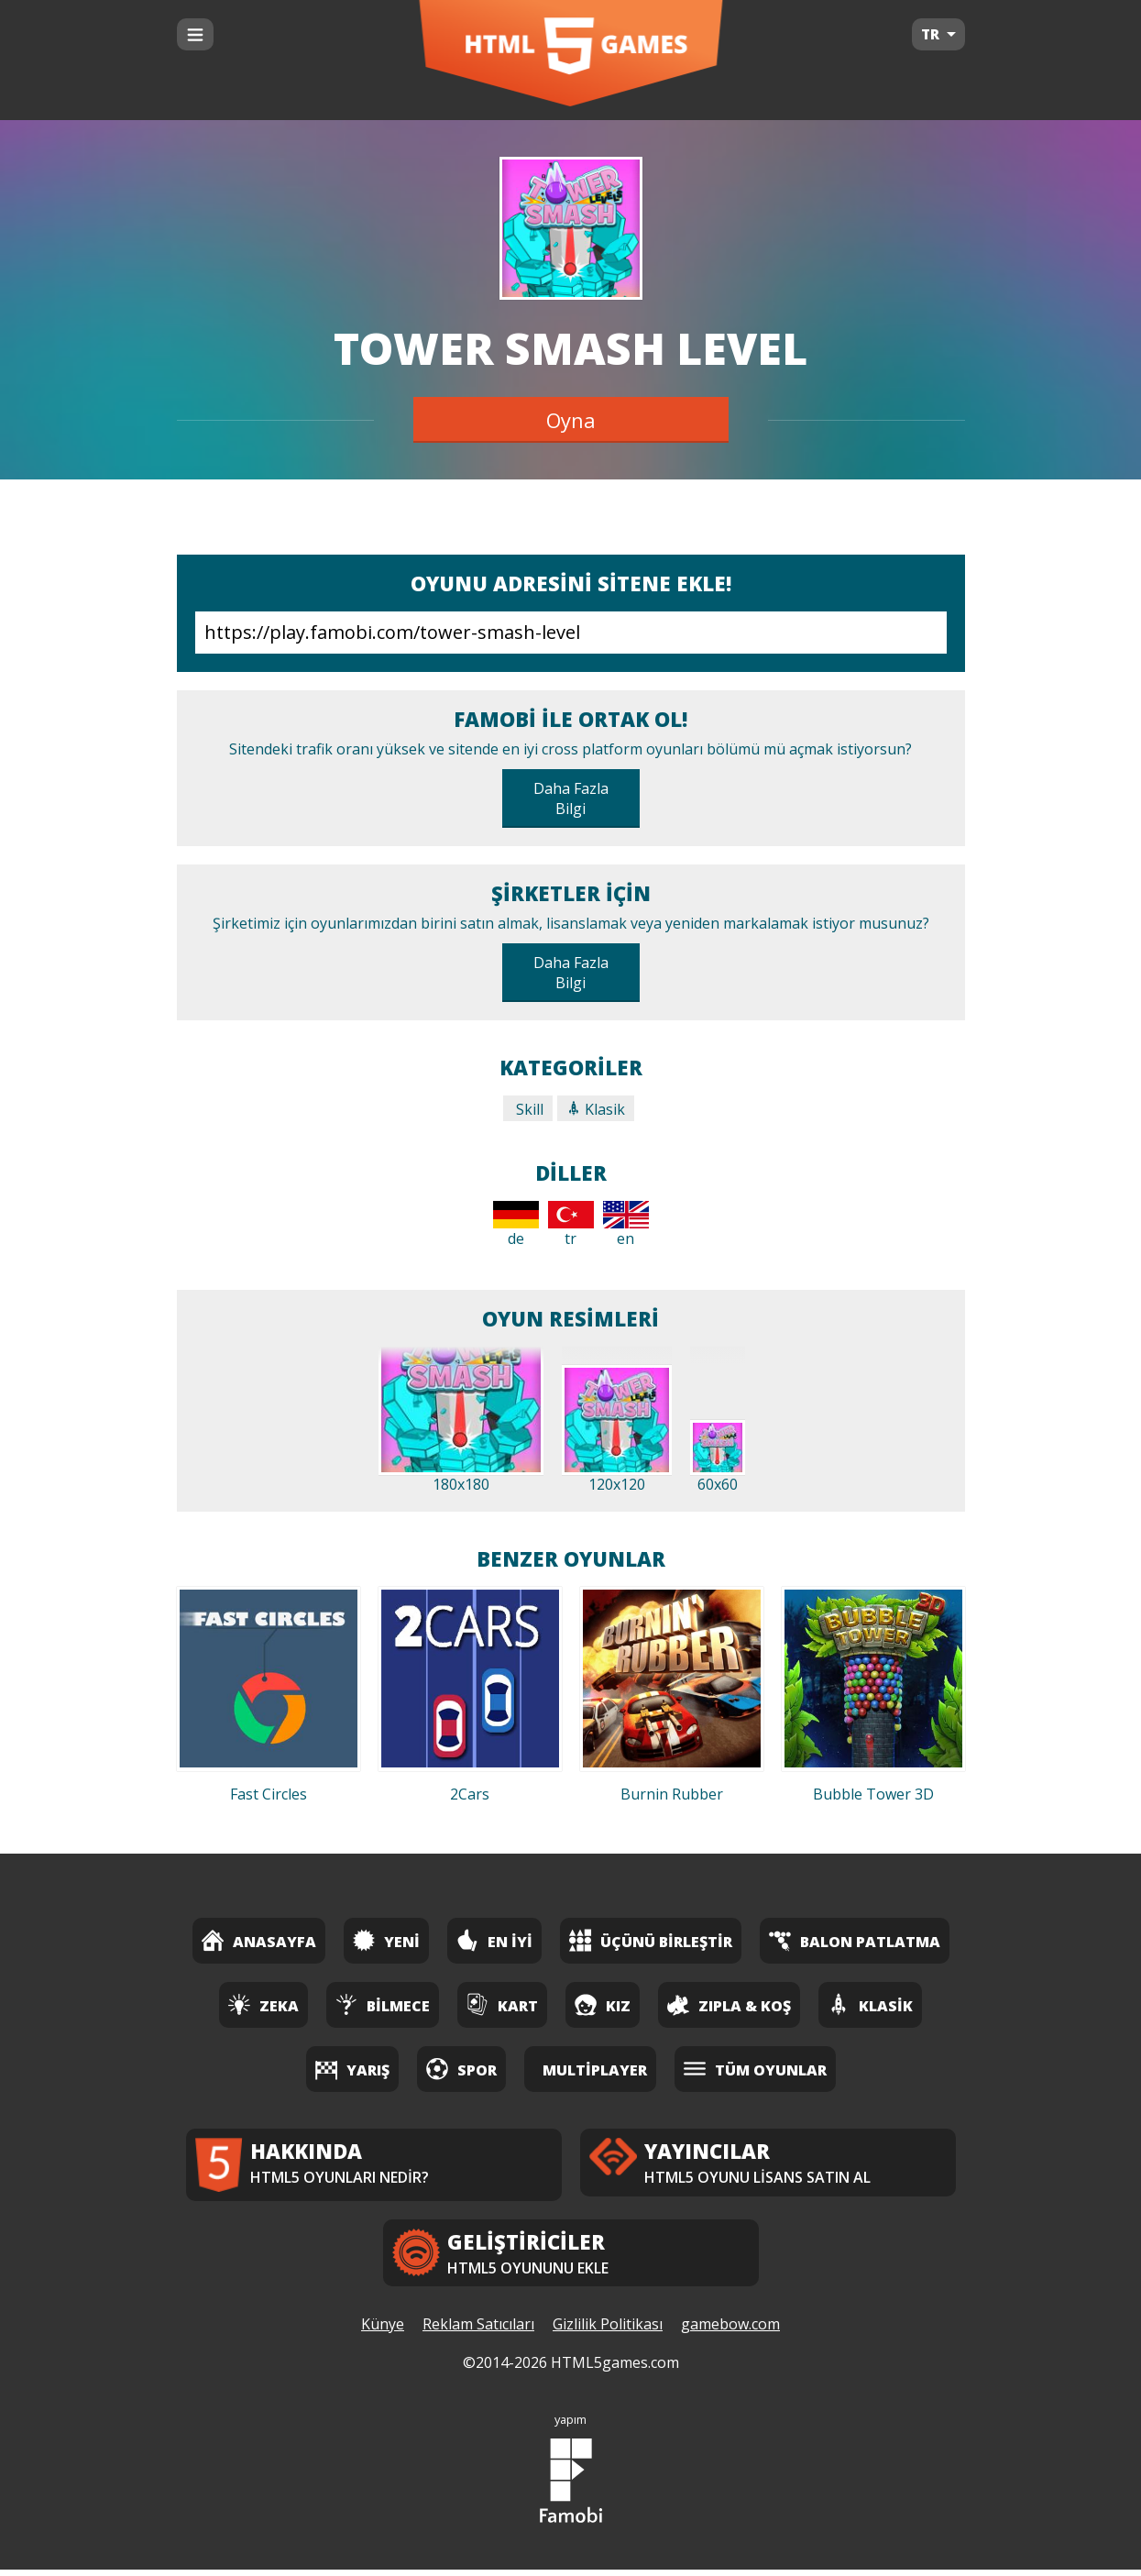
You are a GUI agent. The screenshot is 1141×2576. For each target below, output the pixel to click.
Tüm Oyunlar (755, 2068)
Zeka (263, 2004)
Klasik (595, 1109)
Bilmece (382, 2004)
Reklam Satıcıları (478, 2331)
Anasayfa (259, 1940)
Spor (461, 2068)
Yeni (386, 1940)
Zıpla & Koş (729, 2004)
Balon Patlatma (854, 1940)
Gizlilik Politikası (608, 2331)
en (626, 1225)
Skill (527, 1109)
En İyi (494, 1940)
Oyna (571, 420)
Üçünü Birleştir (650, 1940)
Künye (382, 2331)
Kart (502, 2004)
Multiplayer (595, 2070)
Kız (603, 2004)
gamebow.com (730, 2331)
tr (571, 1225)
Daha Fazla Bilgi (571, 798)
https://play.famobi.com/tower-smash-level (571, 632)
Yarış (352, 2068)
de (516, 1225)
